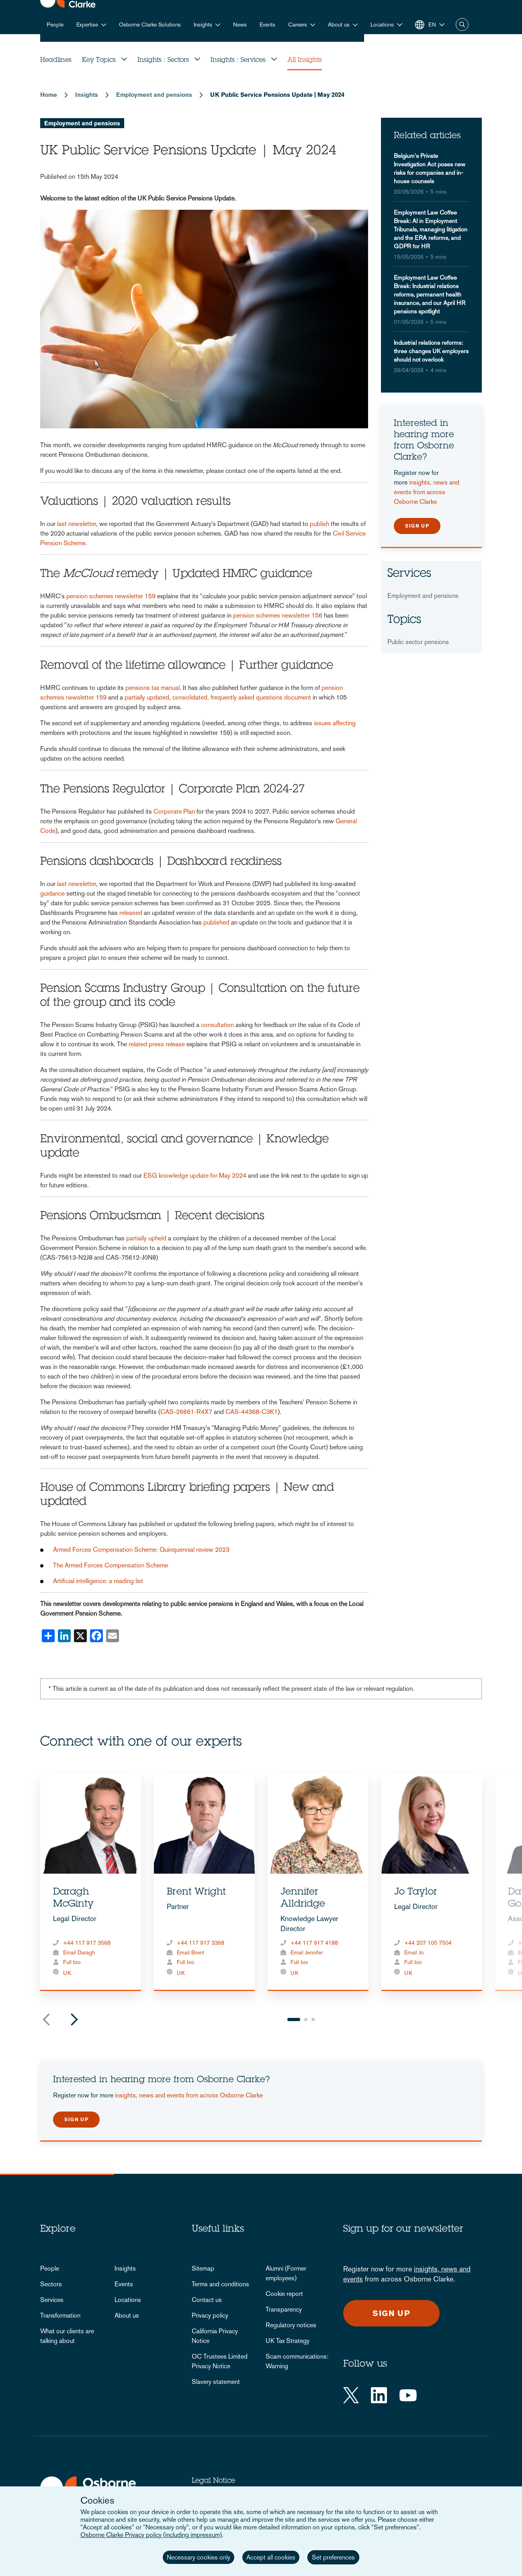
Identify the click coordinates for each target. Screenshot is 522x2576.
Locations (128, 2300)
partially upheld (146, 1238)
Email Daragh (79, 1952)
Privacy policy (210, 2315)
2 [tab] (305, 2019)
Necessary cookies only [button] (198, 2557)
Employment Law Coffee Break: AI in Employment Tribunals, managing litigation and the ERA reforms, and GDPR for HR (430, 229)
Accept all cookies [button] (270, 2557)
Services (51, 2300)
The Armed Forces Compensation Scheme (110, 1565)
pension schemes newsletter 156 (277, 615)
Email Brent (190, 1952)
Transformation (60, 2315)
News (240, 24)
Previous (46, 2019)
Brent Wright (196, 1892)
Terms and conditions (220, 2284)
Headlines (56, 60)
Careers (297, 24)
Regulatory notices (291, 2325)
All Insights (304, 60)
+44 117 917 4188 (314, 1943)
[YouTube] (408, 2395)
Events (267, 24)
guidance (52, 893)
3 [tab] (313, 2019)
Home (48, 94)
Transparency (284, 2309)
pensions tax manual (152, 688)
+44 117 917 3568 (87, 1943)
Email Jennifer (307, 1952)
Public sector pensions (418, 642)
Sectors (51, 2284)
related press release (157, 1044)
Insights (203, 24)
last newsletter (76, 524)
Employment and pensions (154, 94)
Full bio (72, 1962)
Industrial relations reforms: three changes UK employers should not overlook (431, 351)
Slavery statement (216, 2382)
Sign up (417, 526)
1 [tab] (293, 2019)
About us (339, 24)
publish (319, 524)
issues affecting (335, 723)
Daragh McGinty (73, 1898)
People (55, 24)
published (216, 922)
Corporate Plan (174, 811)
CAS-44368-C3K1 (251, 1412)
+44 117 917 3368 (200, 1943)
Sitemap (203, 2268)
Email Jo (414, 1952)
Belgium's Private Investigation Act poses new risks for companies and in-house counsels (429, 168)
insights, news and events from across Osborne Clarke (426, 492)
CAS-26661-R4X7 (186, 1412)
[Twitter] (351, 2395)
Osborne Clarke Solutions (150, 24)
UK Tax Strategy (287, 2341)
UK (67, 1973)
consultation (217, 1025)
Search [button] (462, 24)
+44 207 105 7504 (428, 1943)
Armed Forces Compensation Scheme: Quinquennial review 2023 (141, 1549)
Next (74, 2019)
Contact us (207, 2300)
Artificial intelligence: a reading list (98, 1581)
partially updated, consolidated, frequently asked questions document (218, 697)
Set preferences (333, 2557)
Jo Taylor (415, 1892)
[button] (386, 25)
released (130, 913)
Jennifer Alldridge (302, 1898)
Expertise (87, 24)
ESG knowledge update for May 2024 (194, 1175)
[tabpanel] (90, 1882)
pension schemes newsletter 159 (111, 596)
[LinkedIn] (379, 2395)
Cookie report (284, 2294)
